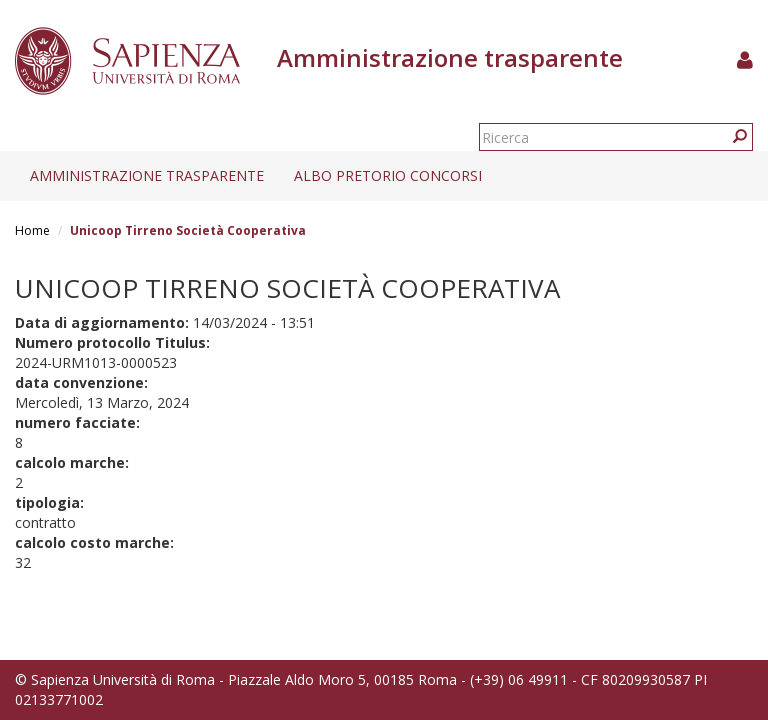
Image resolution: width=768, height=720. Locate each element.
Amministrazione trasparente (147, 175)
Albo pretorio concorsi (388, 175)
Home (32, 230)
